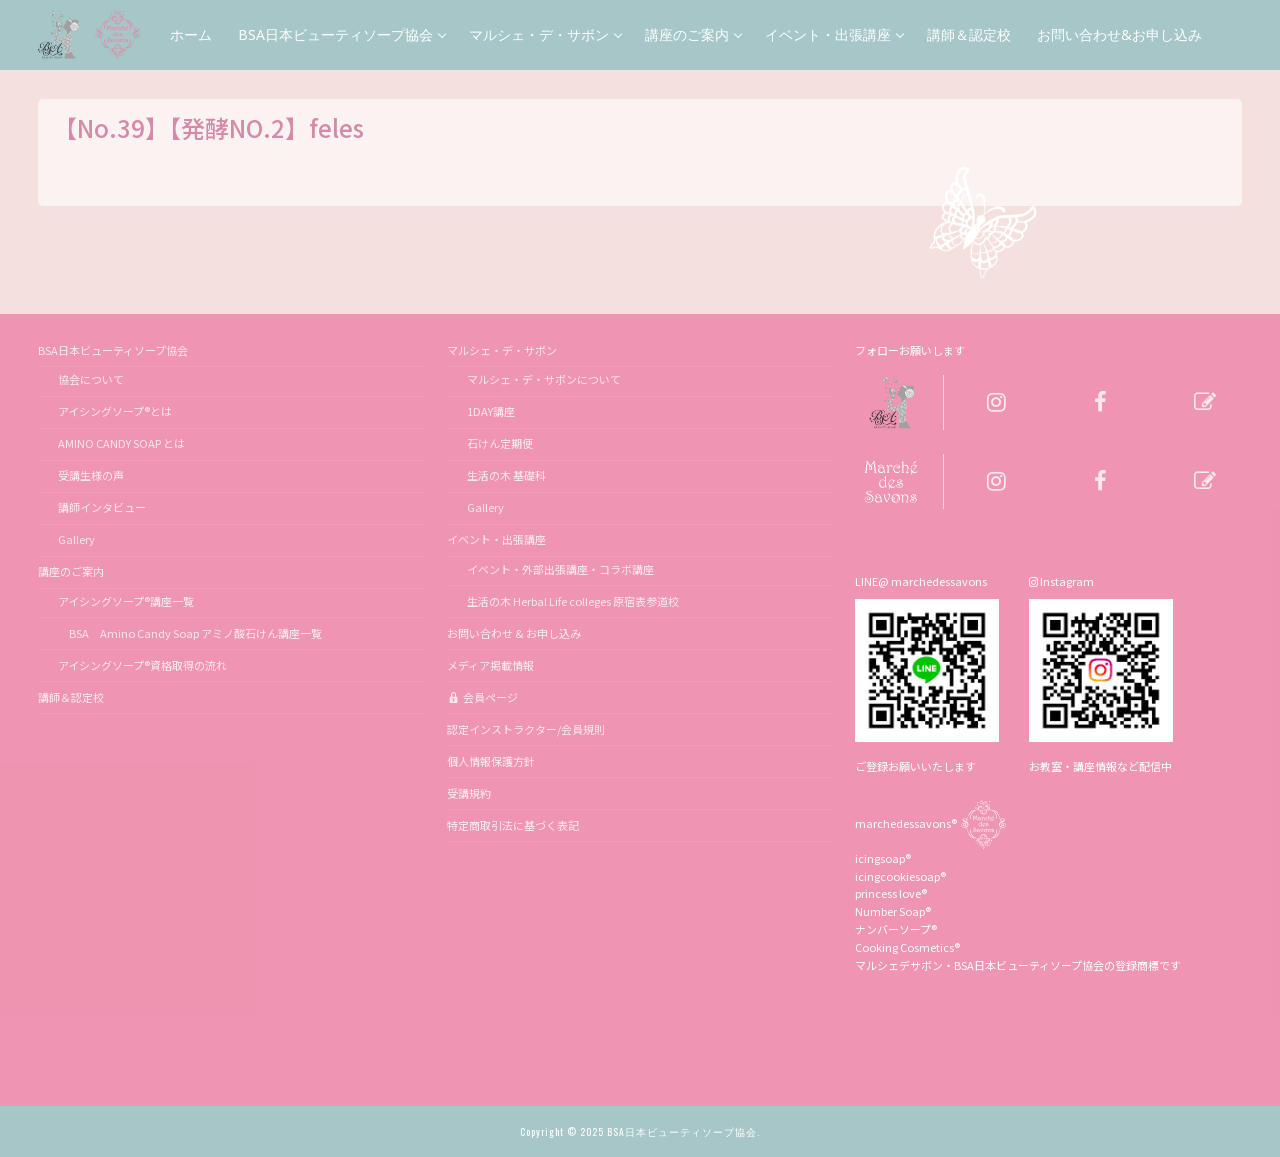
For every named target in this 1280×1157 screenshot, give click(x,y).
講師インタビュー (102, 507)
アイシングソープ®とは (115, 411)
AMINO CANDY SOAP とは (121, 443)
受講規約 (469, 793)
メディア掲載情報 (490, 665)
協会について (91, 379)
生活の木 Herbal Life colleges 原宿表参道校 (573, 601)
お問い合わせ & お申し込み (514, 633)
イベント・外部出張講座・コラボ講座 (560, 569)
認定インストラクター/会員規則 (526, 729)
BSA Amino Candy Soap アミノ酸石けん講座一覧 (190, 633)
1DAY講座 (491, 411)
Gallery (76, 539)
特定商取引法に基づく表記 (513, 825)
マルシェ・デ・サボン (503, 350)
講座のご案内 (72, 571)
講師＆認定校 (71, 697)
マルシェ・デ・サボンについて (544, 379)
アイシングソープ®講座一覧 (126, 601)
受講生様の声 (91, 475)
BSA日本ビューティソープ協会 (114, 350)
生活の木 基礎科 (506, 475)
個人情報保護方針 (491, 761)
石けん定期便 (500, 443)
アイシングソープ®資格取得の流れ (142, 665)
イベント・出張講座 (497, 539)
